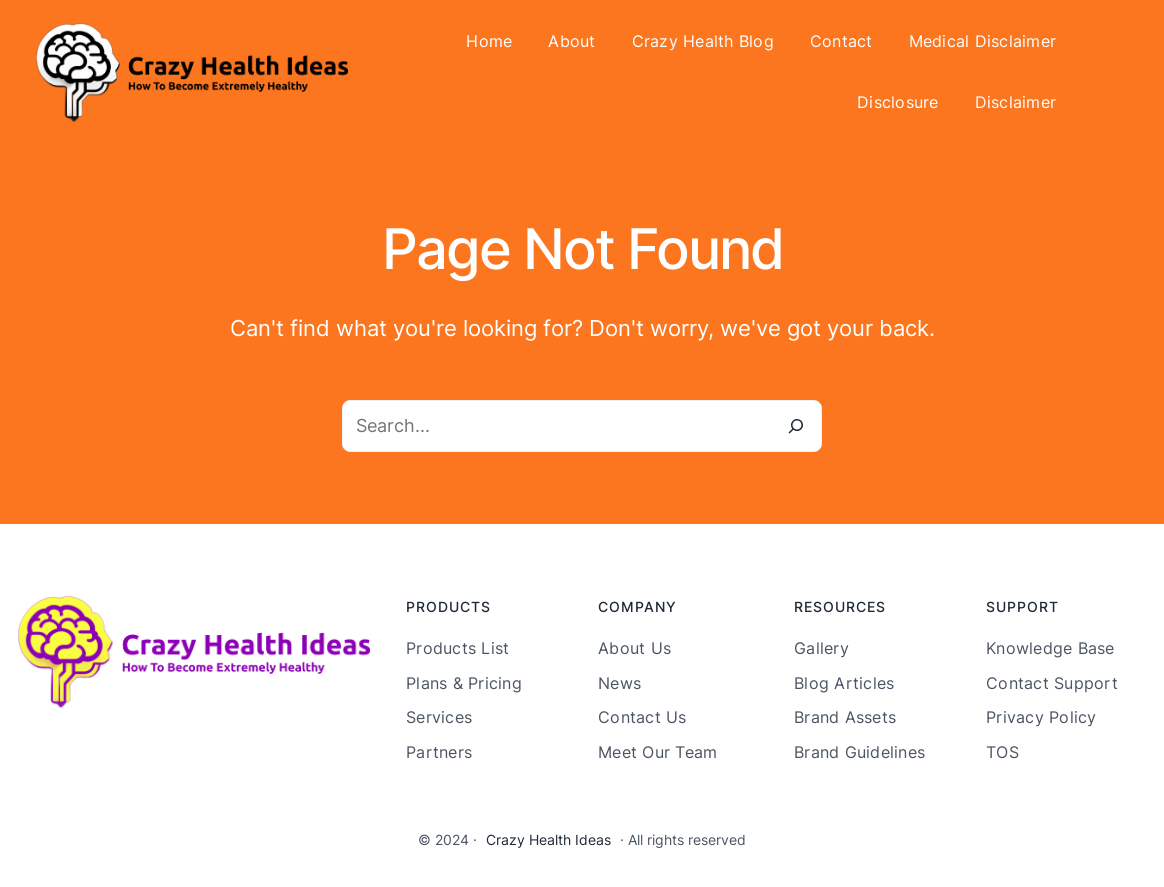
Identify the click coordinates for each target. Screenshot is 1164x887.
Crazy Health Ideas (548, 839)
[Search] (796, 426)
